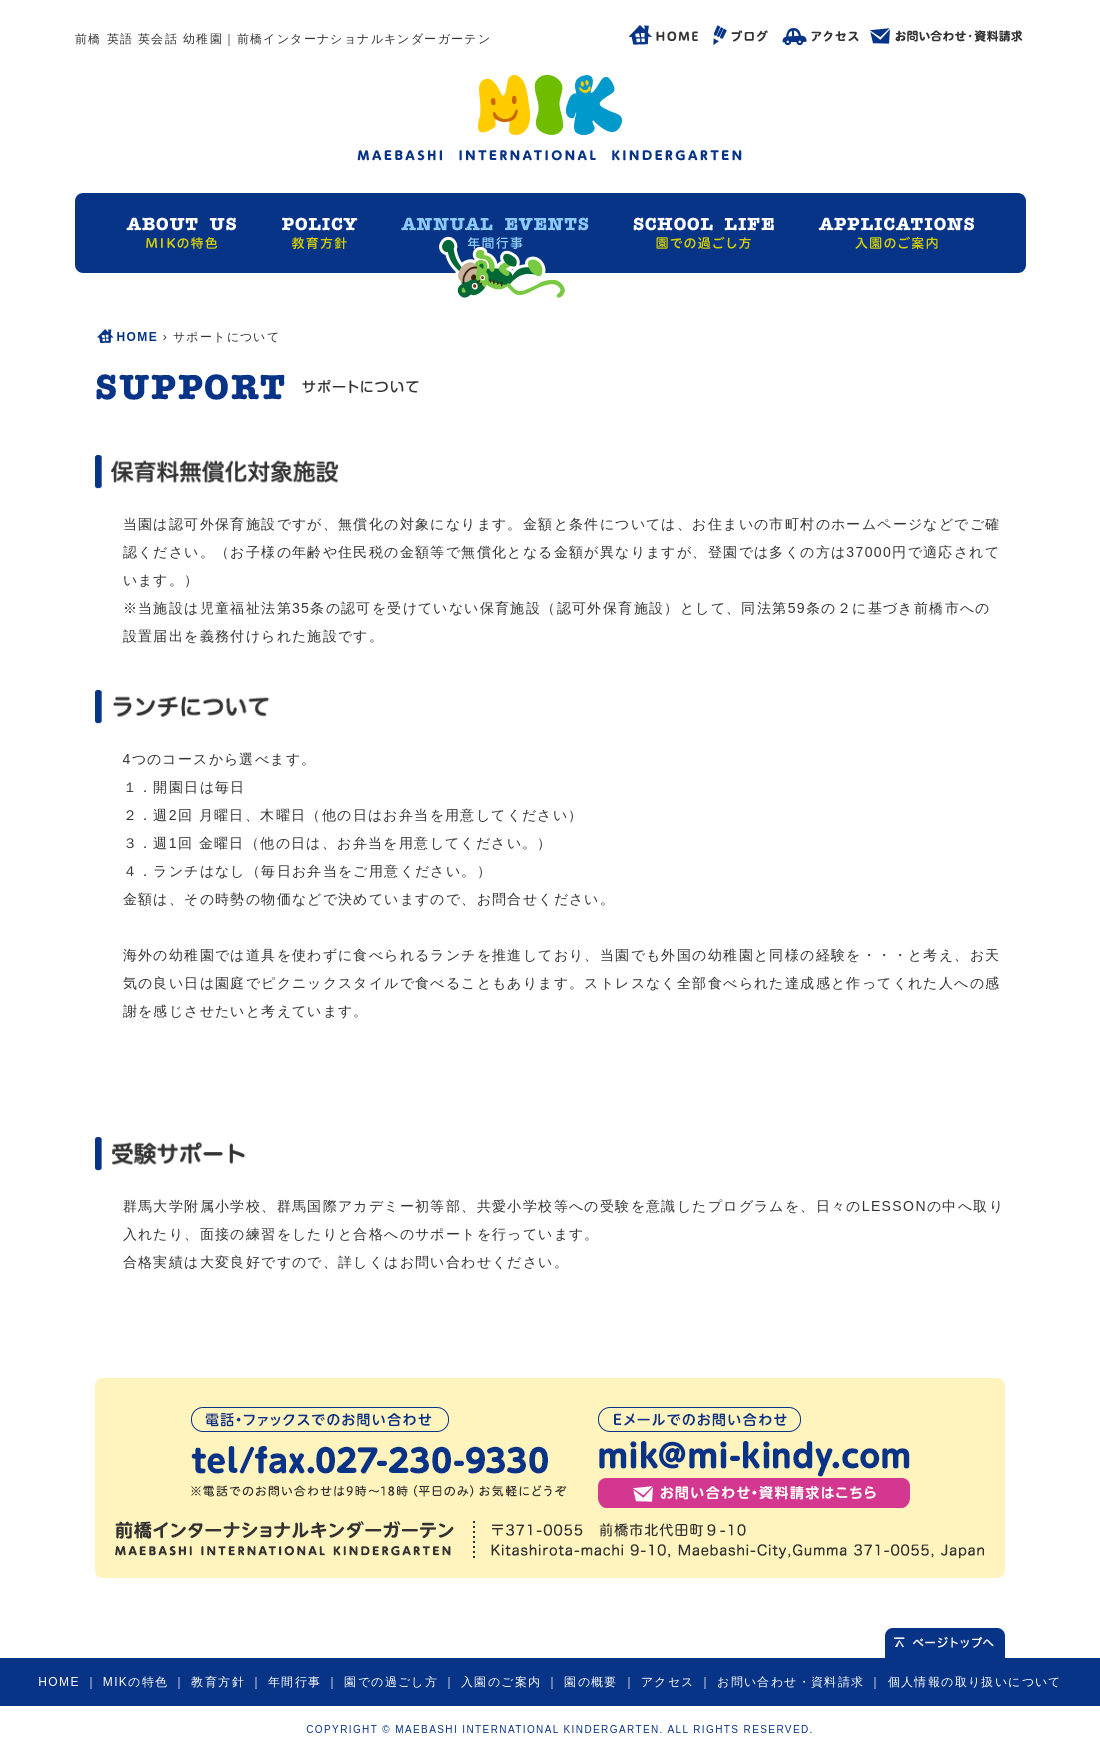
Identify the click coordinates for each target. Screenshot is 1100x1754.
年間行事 (295, 1682)
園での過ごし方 (391, 1682)
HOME (138, 337)
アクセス (668, 1682)
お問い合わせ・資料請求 (790, 1682)
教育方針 (218, 1682)
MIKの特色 (136, 1682)
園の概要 (591, 1682)
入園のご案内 (501, 1682)
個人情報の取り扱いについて (975, 1682)
